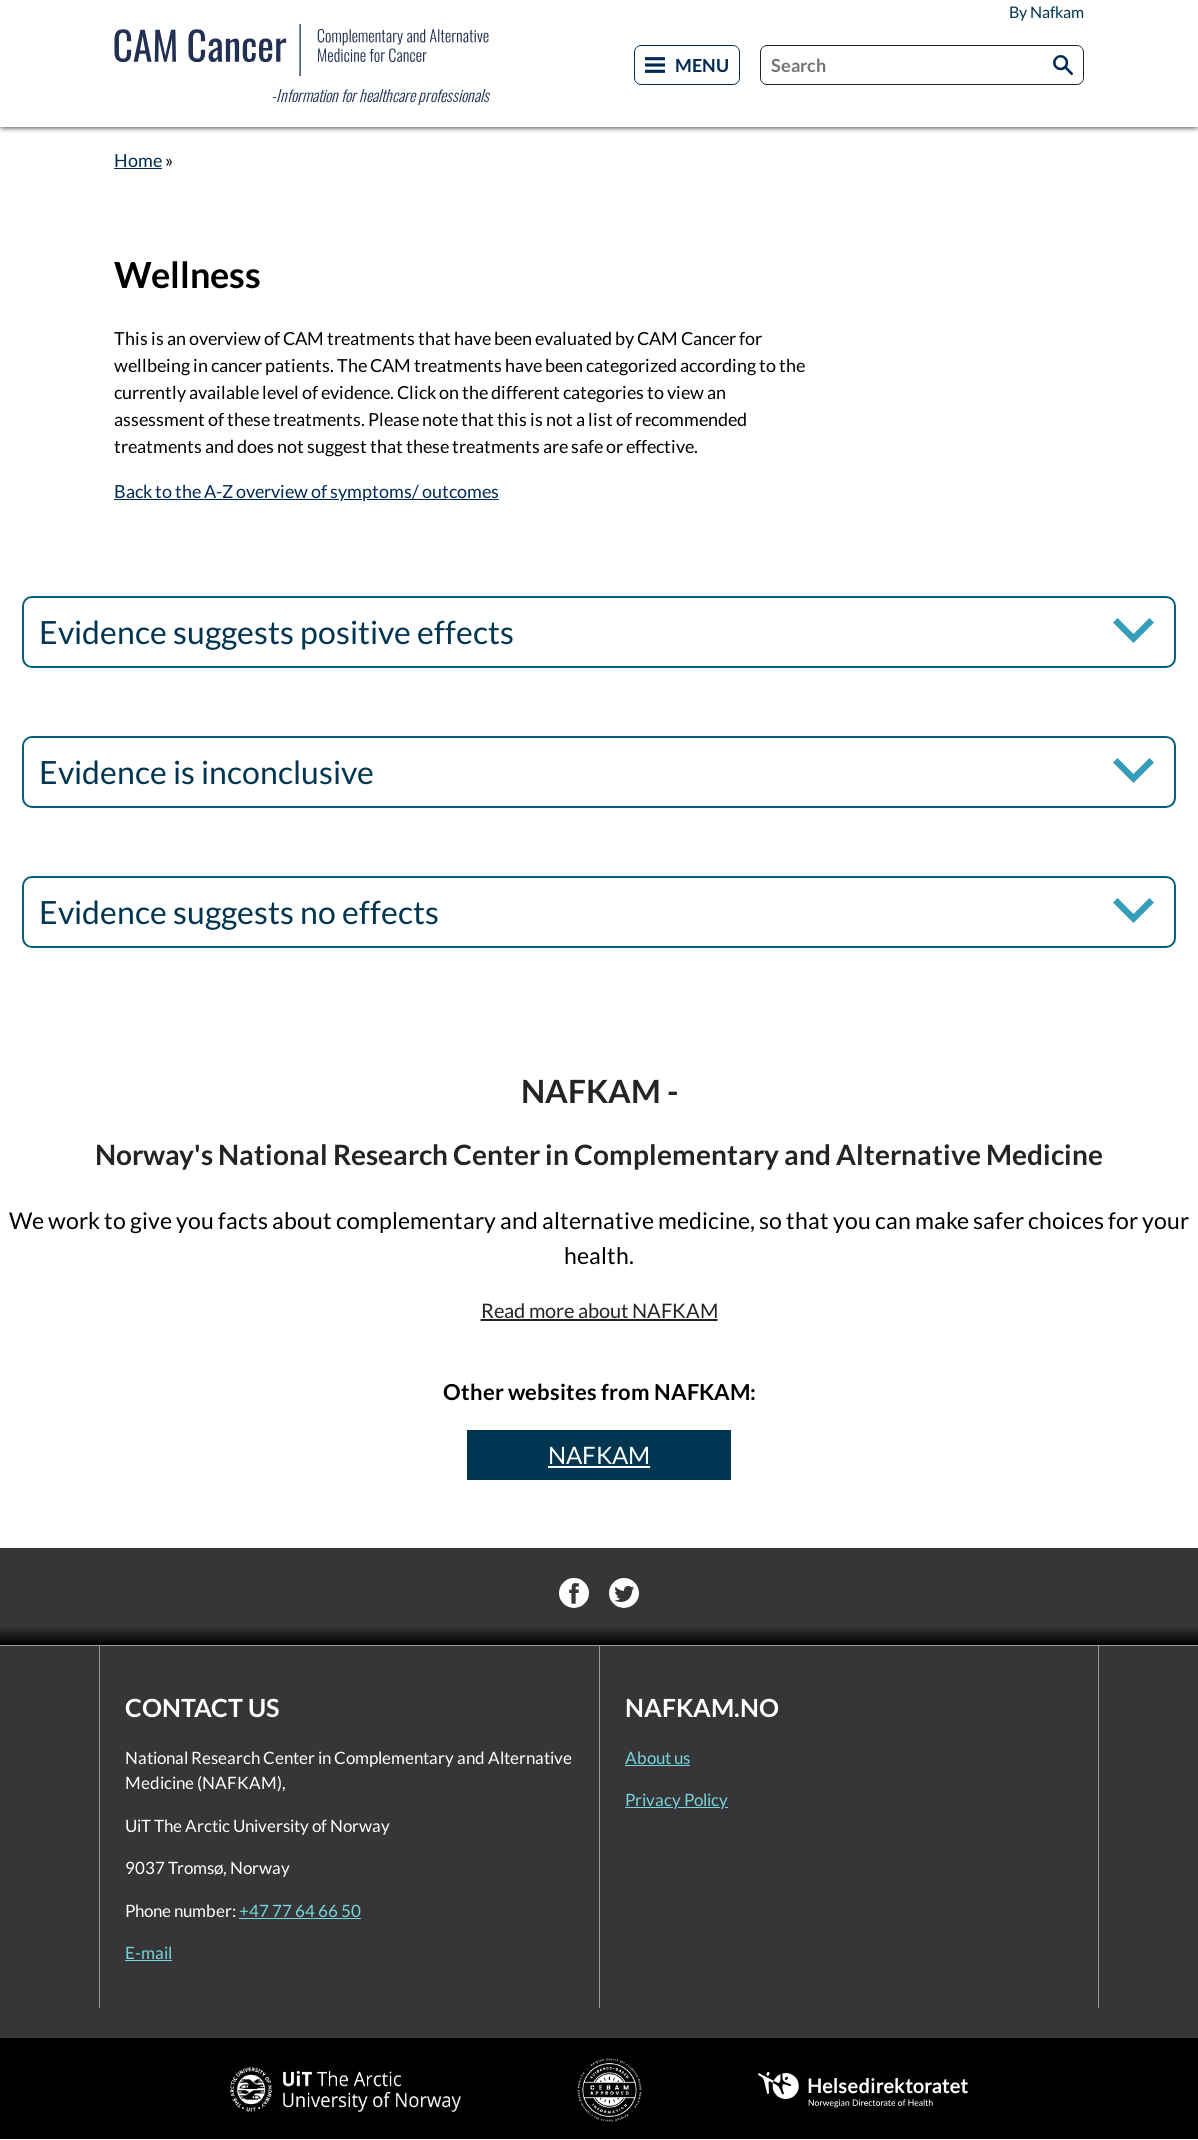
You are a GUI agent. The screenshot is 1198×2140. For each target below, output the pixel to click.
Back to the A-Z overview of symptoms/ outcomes (306, 491)
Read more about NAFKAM (599, 1310)
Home (138, 160)
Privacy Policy (676, 1799)
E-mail (148, 1952)
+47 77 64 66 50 (300, 1910)
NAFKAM (599, 1454)
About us (657, 1757)
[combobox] (922, 65)
